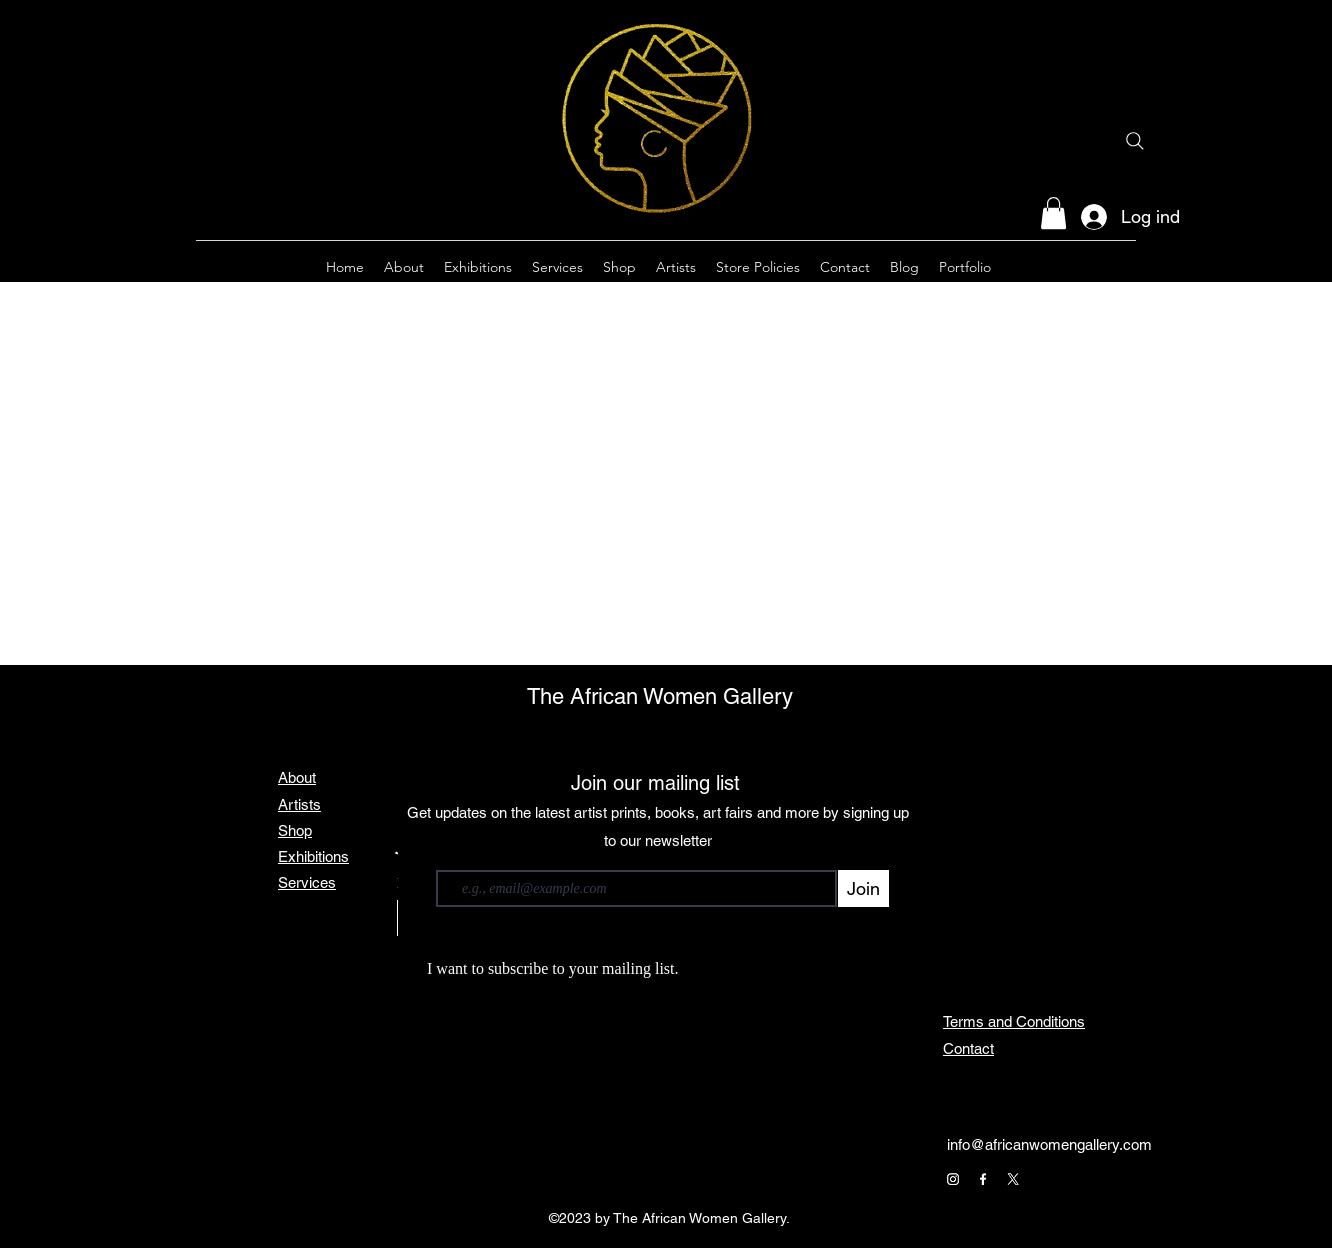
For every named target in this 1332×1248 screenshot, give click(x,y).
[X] (1013, 1179)
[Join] (863, 888)
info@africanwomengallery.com (1049, 1144)
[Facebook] (983, 1179)
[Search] (1135, 141)
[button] (1053, 213)
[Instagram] (953, 1179)
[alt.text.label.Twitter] (1126, 267)
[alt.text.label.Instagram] (1066, 267)
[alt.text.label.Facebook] (1096, 267)
